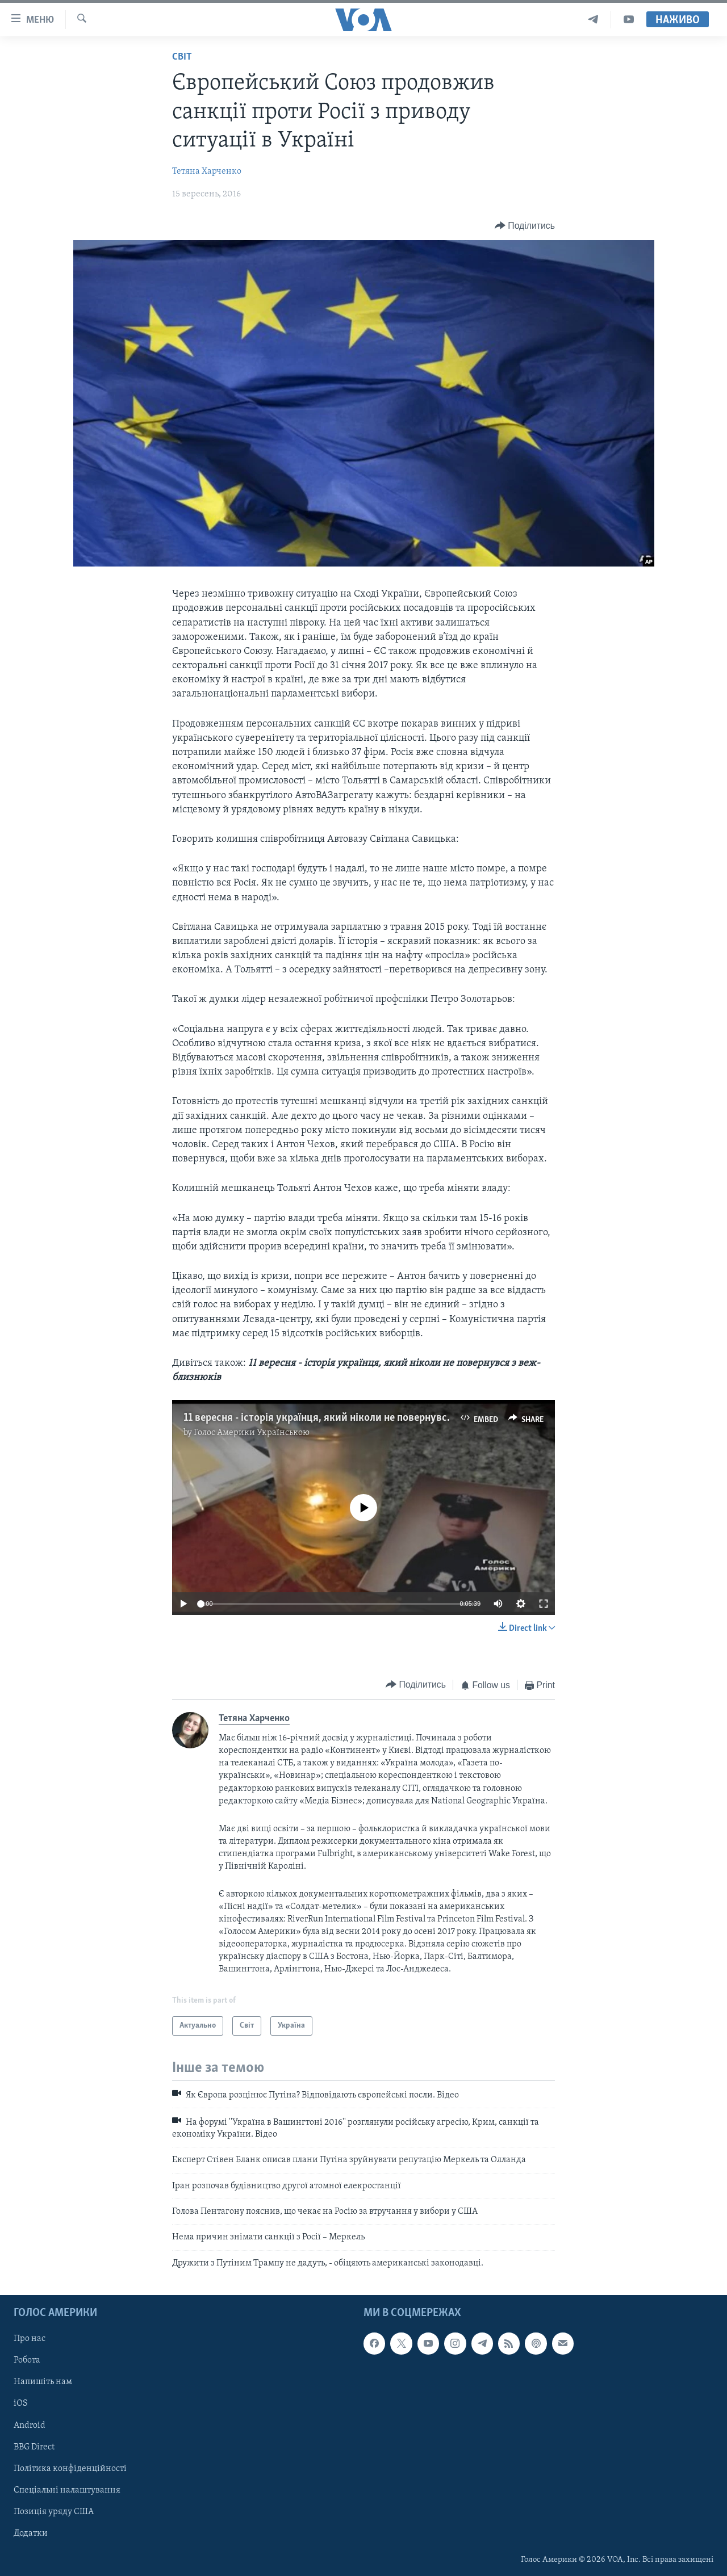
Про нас (29, 2339)
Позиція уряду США (54, 2511)
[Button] (525, 226)
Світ (182, 57)
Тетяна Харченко (206, 171)
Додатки (31, 2533)
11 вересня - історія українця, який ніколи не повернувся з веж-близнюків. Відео (374, 1418)
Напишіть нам (43, 2382)
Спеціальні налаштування (67, 2490)
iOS (21, 2404)
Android (29, 2425)
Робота (27, 2360)
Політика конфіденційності (70, 2468)
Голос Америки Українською (252, 1432)
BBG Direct (34, 2447)
